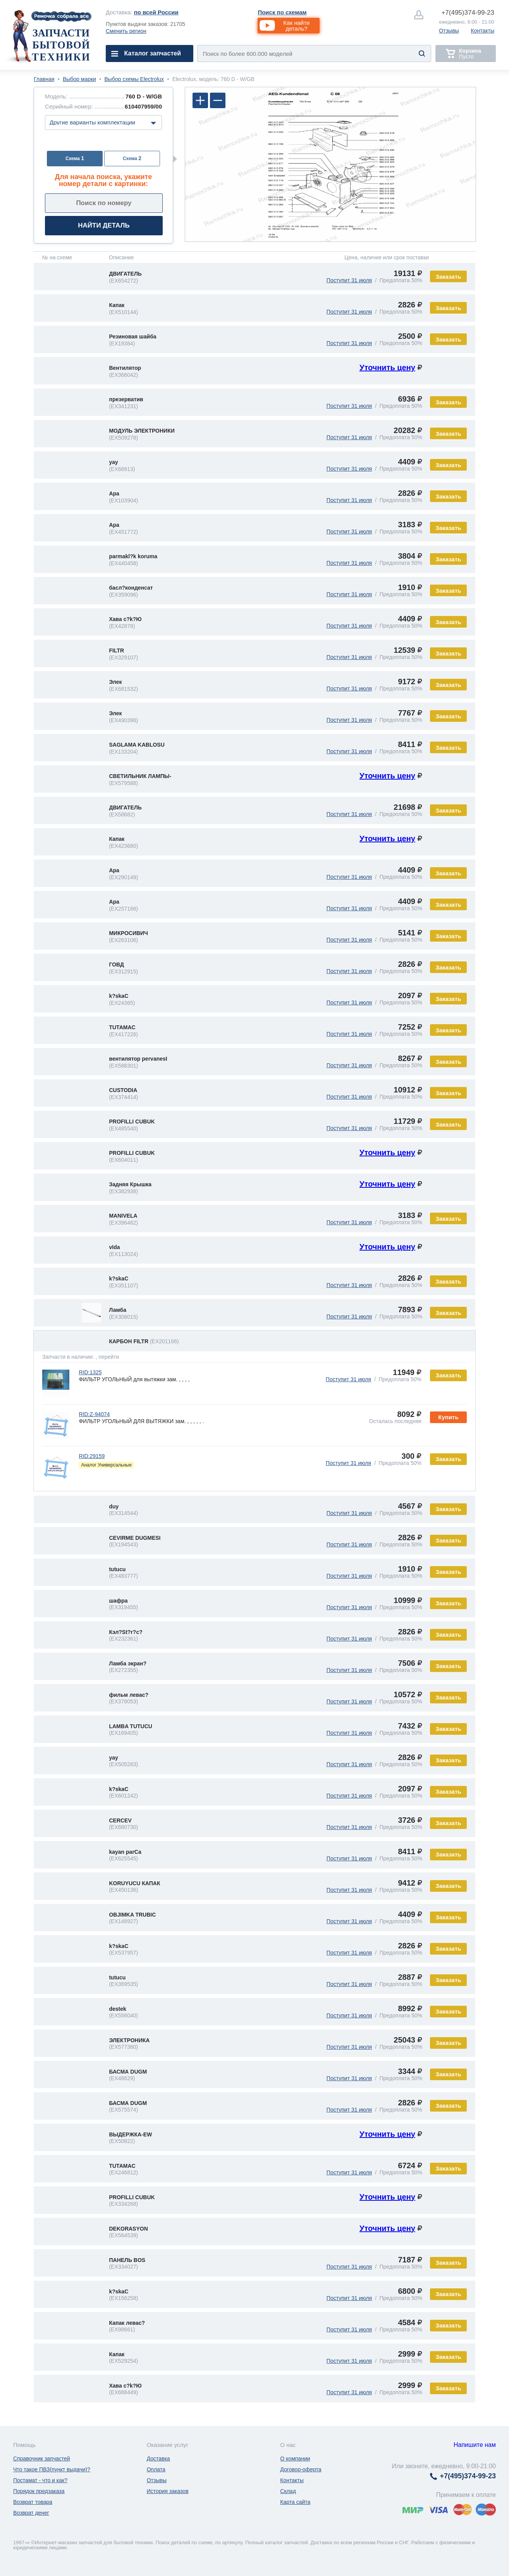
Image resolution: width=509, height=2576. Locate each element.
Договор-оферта (300, 2469)
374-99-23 (467, 12)
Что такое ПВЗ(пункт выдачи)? (51, 2469)
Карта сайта (295, 2502)
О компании (295, 2458)
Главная (44, 79)
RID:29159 (92, 1456)
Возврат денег (31, 2513)
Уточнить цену (387, 367)
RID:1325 (90, 1372)
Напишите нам (475, 2444)
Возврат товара (32, 2502)
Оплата (156, 2469)
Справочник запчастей (41, 2458)
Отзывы (449, 30)
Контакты (482, 30)
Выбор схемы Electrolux (134, 79)
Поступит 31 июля (349, 280)
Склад (288, 2491)
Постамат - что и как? (40, 2480)
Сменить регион (126, 31)
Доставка (158, 2458)
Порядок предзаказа (39, 2491)
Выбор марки (79, 79)
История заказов (168, 2491)
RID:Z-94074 (94, 1414)
